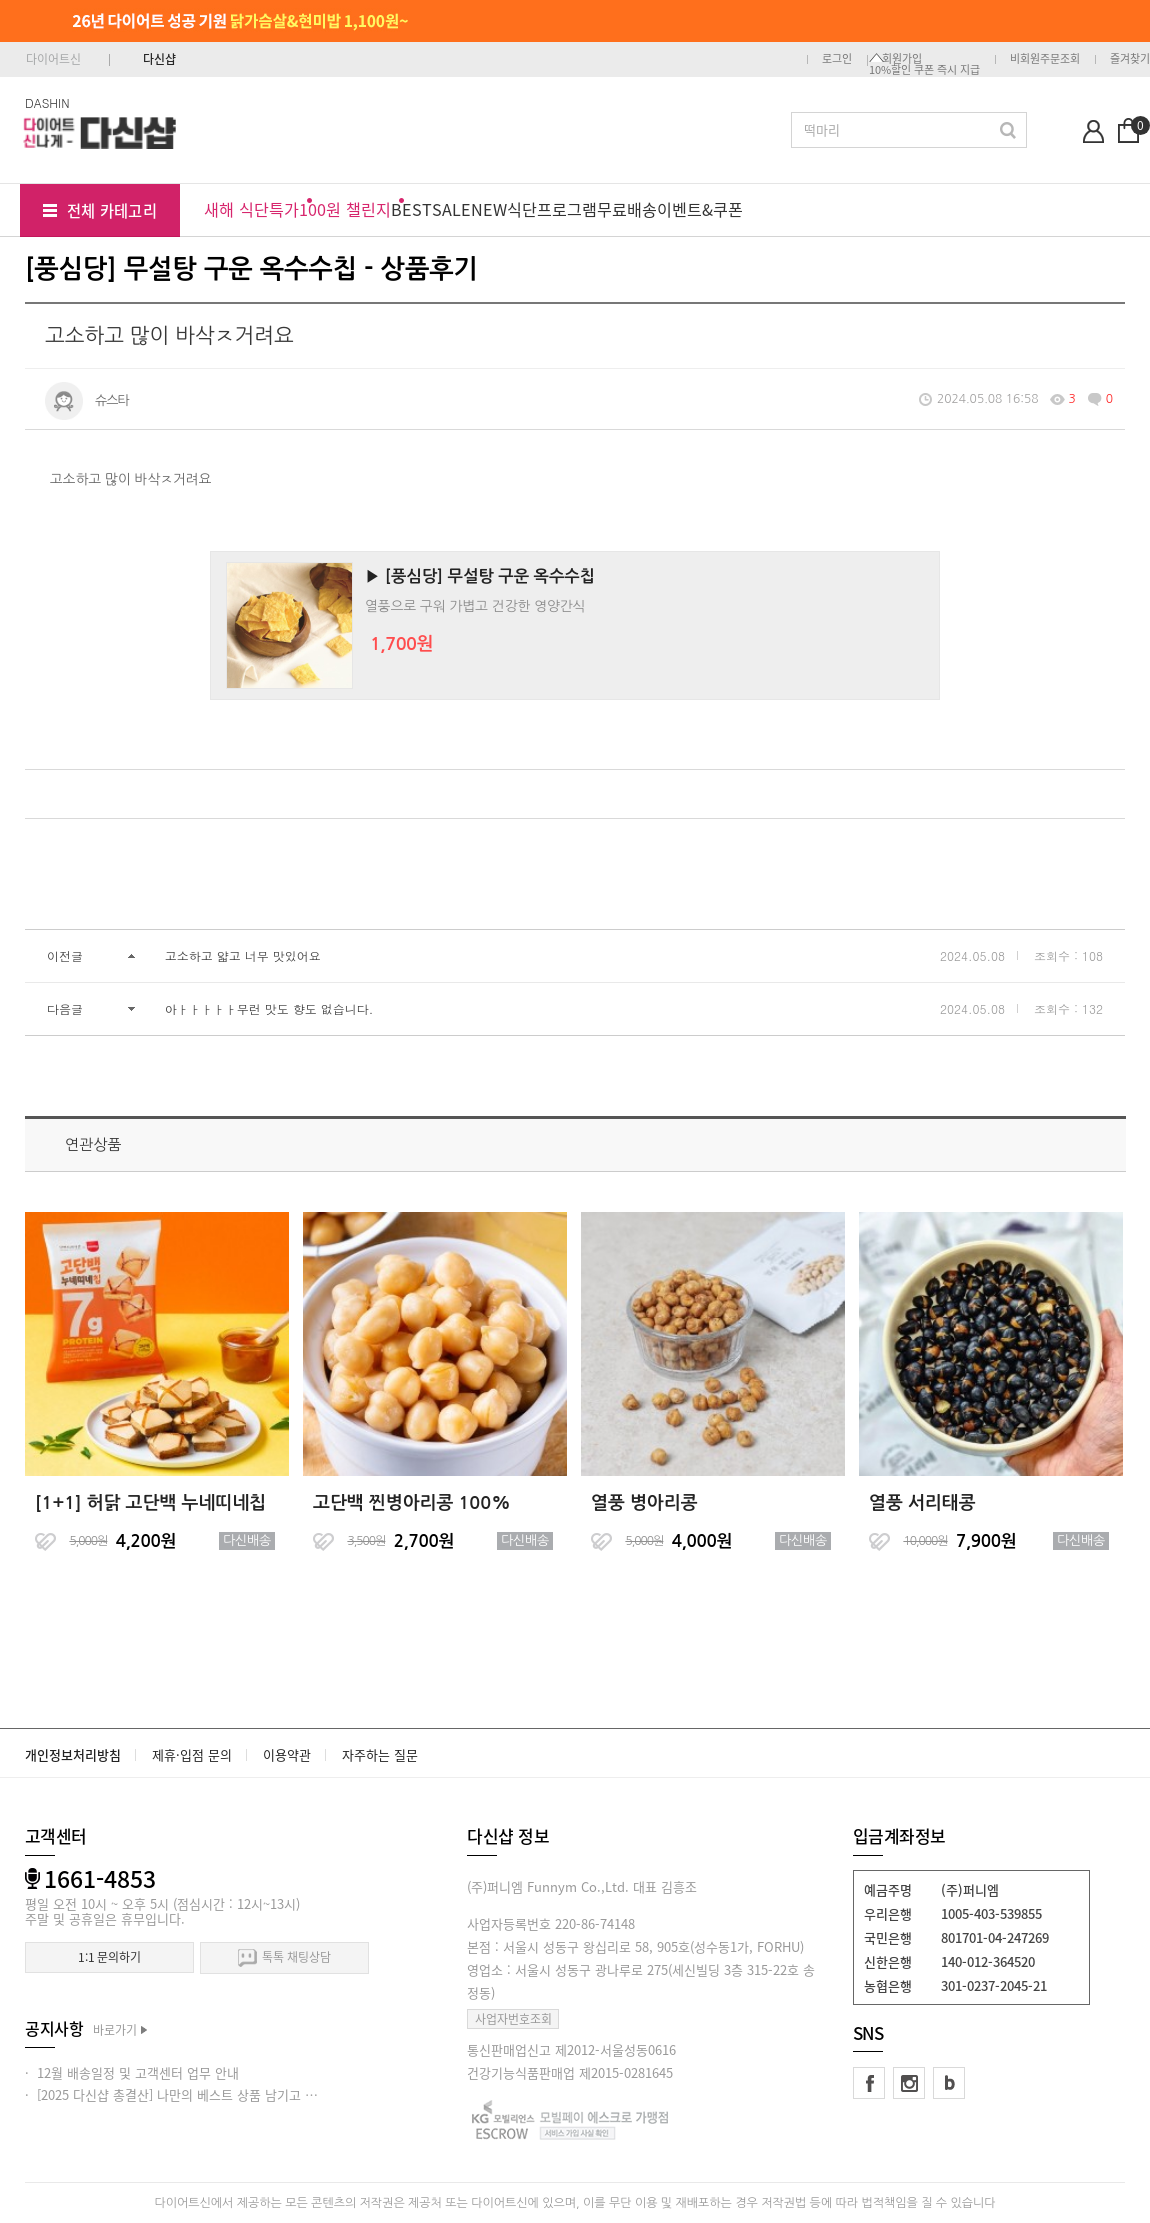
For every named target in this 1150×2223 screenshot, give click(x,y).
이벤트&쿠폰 (700, 209)
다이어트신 (53, 59)
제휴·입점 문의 (192, 1754)
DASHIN (47, 102)
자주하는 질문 (380, 1754)
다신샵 (159, 59)
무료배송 (627, 209)
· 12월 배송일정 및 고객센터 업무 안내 (132, 2072)
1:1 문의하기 (109, 1957)
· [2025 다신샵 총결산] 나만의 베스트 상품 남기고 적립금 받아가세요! (217, 2094)
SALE (451, 209)
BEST (411, 209)
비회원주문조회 (1045, 58)
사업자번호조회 (513, 2019)
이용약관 (287, 1754)
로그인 (837, 58)
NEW (489, 209)
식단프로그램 (552, 209)
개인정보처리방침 (73, 1754)
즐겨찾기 (1130, 58)
